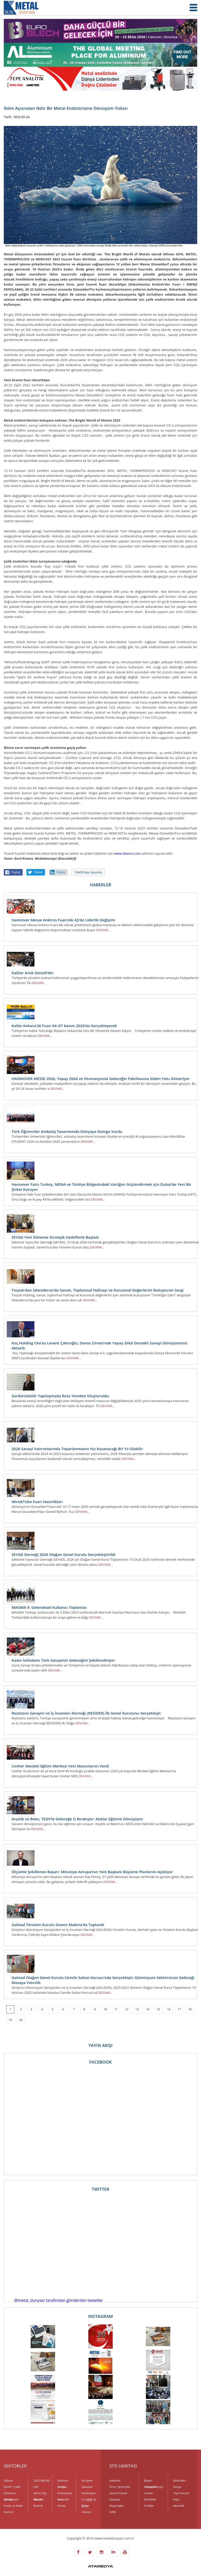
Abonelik (178, 2506)
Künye (177, 2487)
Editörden (179, 2480)
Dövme (37, 2499)
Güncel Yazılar (118, 2493)
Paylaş (15, 872)
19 (10, 2020)
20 (21, 2020)
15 (158, 2009)
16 (169, 2009)
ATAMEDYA (100, 2566)
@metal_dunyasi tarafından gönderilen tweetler (58, 2300)
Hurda (61, 2506)
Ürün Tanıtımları (120, 2487)
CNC (36, 2487)
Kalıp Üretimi (86, 2506)
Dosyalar (115, 2499)
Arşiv (176, 2499)
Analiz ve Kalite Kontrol (13, 2506)
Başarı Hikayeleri (150, 2481)
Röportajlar (116, 2506)
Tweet (38, 872)
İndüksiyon (89, 2493)
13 (137, 2009)
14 (147, 2009)
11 (116, 2009)
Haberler (115, 2480)
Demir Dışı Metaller (40, 2493)
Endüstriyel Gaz (64, 2493)
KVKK (112, 2512)
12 (126, 2009)
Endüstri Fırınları (62, 2481)
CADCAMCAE (40, 2480)
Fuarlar (148, 2493)
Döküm (8, 2480)
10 (105, 2009)
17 (179, 2009)
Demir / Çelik (12, 2487)
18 (190, 2009)
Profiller (149, 2506)
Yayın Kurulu (181, 2493)
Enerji (61, 2487)
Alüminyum (11, 2499)
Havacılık (63, 2499)
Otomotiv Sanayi (10, 2493)
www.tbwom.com (127, 853)
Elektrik (38, 2506)
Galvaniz (87, 2487)
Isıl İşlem (87, 2480)
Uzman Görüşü (153, 2487)
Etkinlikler (150, 2499)
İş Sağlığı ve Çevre (89, 2499)
